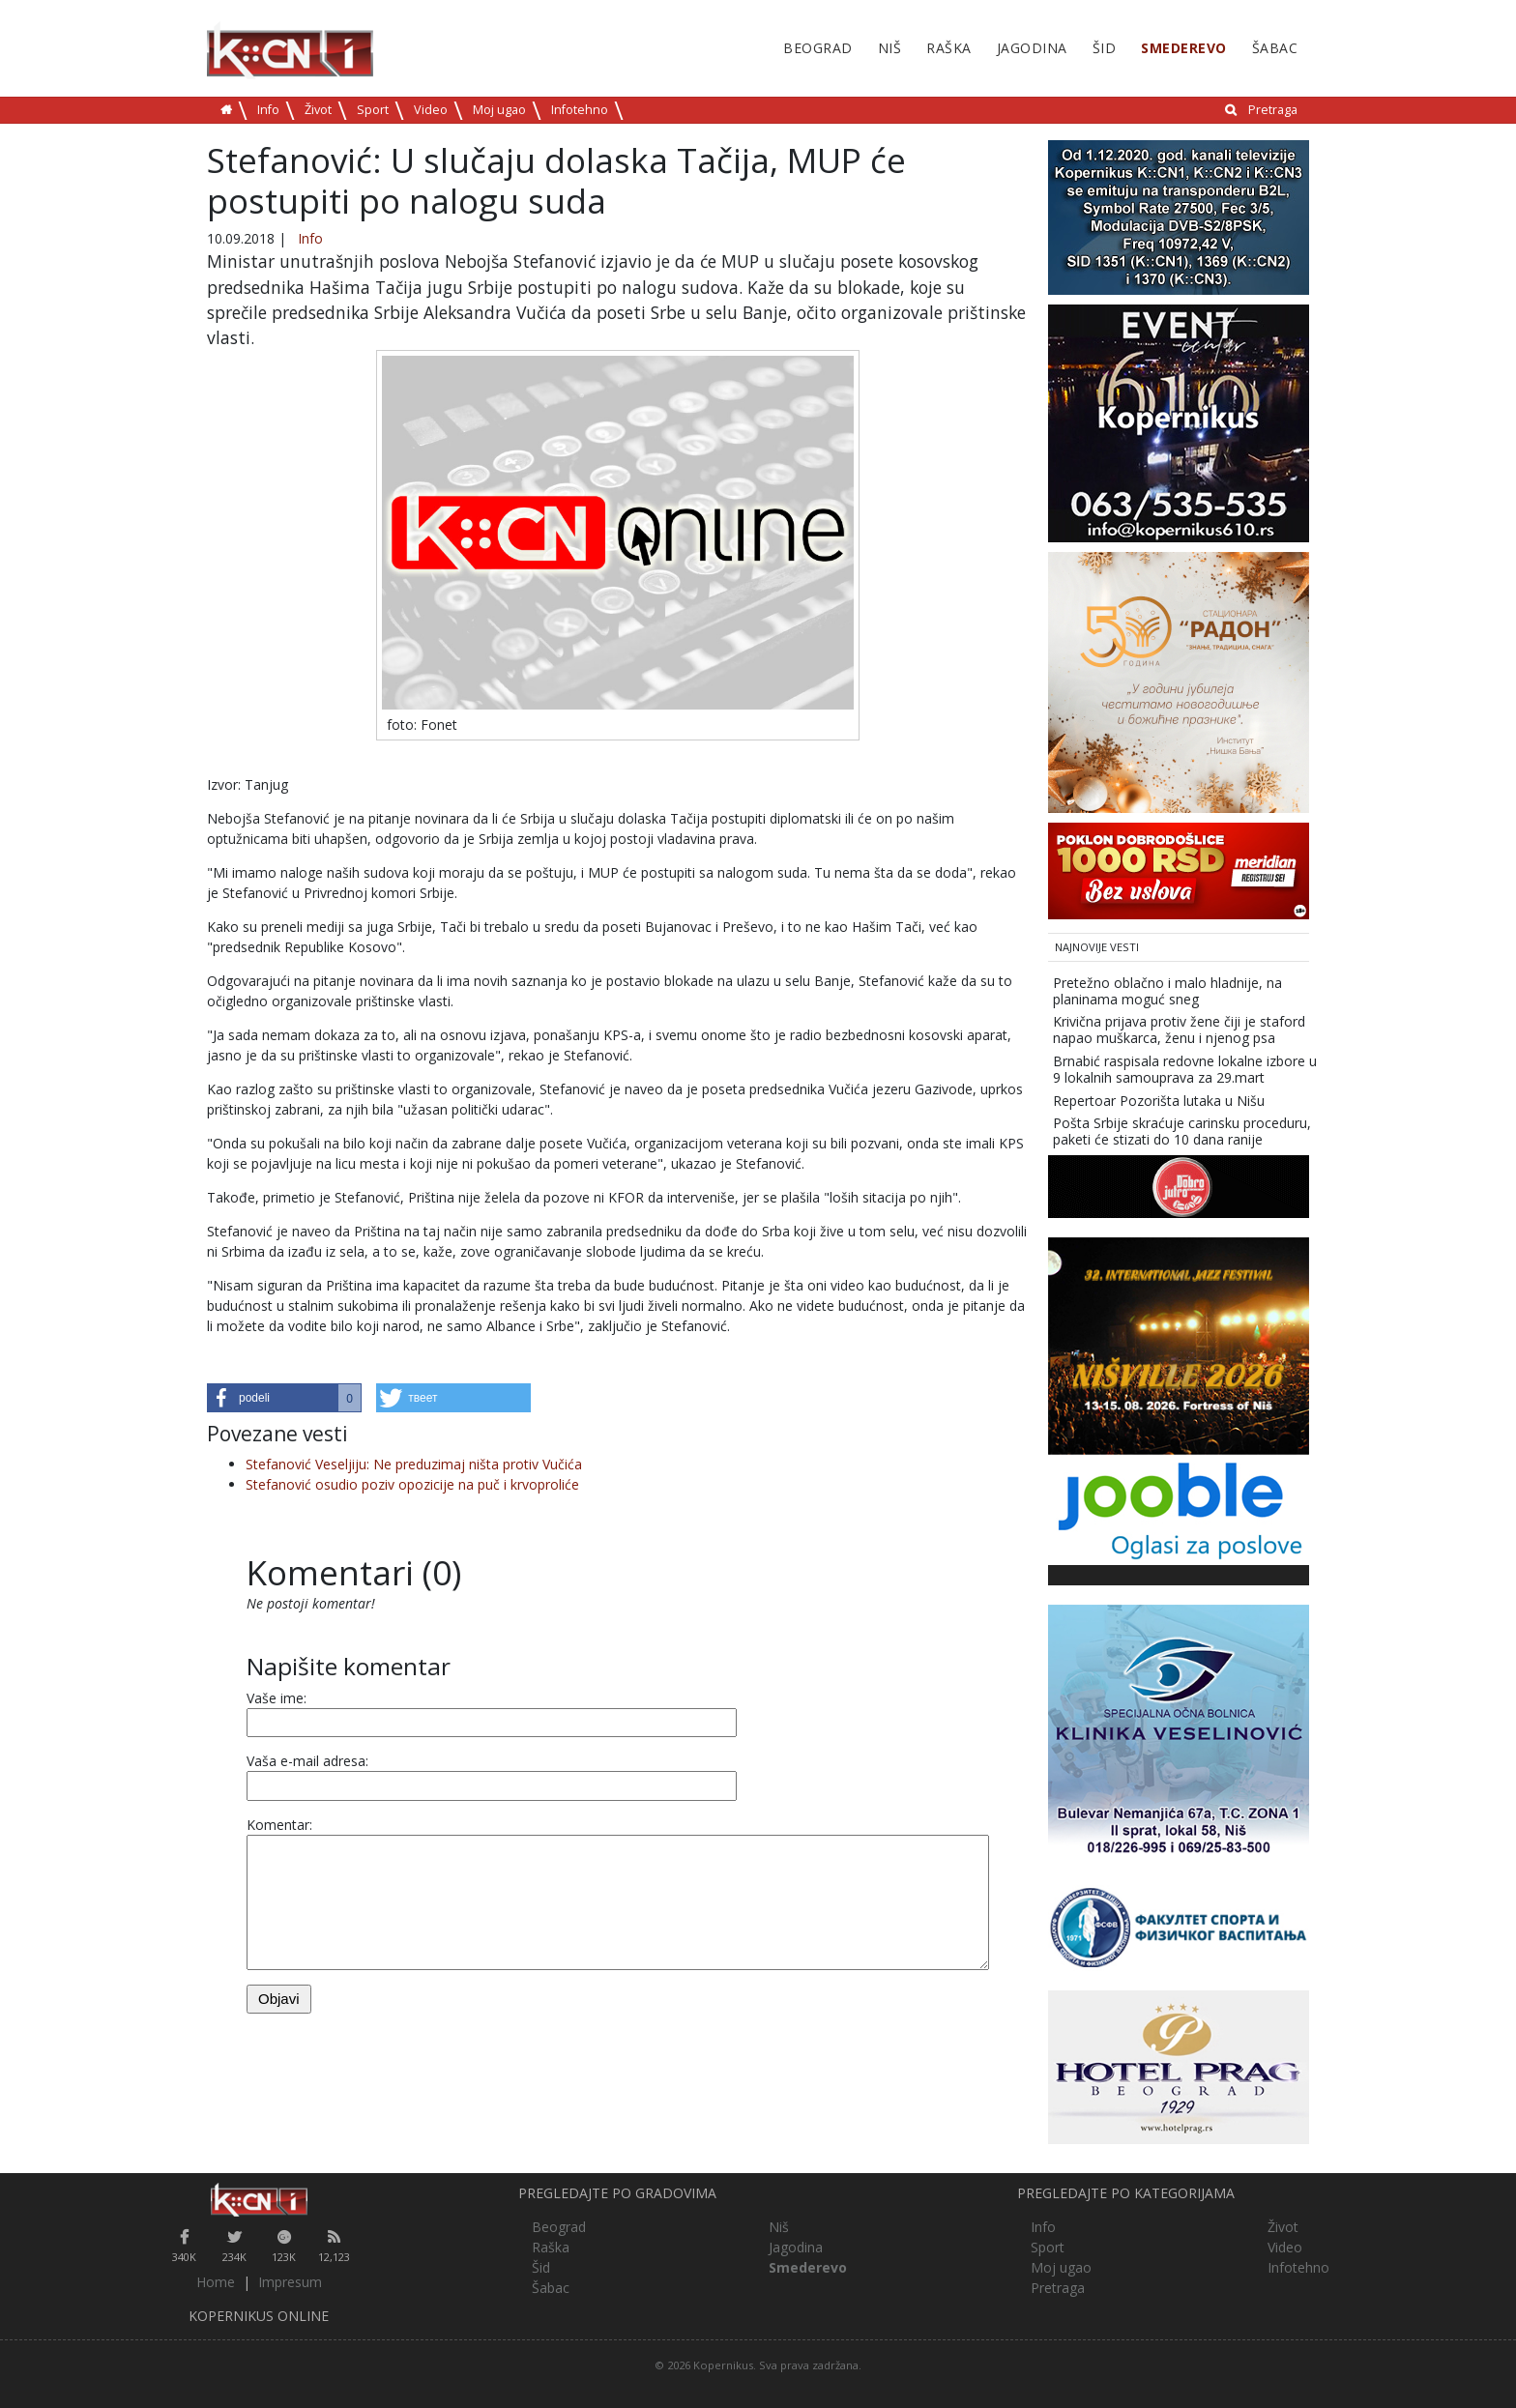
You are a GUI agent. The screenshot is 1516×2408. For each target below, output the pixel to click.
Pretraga (1272, 110)
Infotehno (579, 110)
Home (215, 2282)
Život (318, 110)
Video (431, 110)
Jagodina (1032, 48)
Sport (373, 110)
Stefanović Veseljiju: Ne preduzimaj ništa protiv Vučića (414, 1464)
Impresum (290, 2282)
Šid (1105, 48)
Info (268, 110)
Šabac (1275, 48)
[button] (284, 1397)
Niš (890, 48)
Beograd (818, 48)
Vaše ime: (276, 1698)
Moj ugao (499, 110)
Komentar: (279, 1824)
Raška (949, 48)
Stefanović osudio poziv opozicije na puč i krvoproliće (412, 1484)
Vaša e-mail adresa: (307, 1761)
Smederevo (1184, 48)
